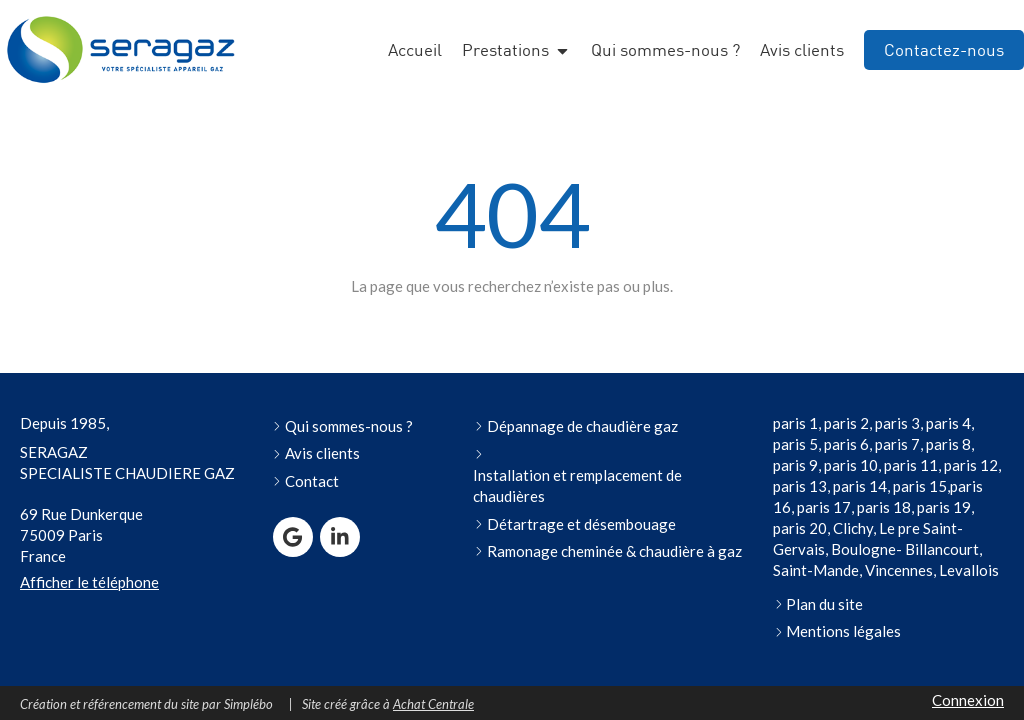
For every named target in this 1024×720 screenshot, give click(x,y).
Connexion (968, 700)
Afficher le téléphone (89, 582)
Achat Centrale (433, 704)
